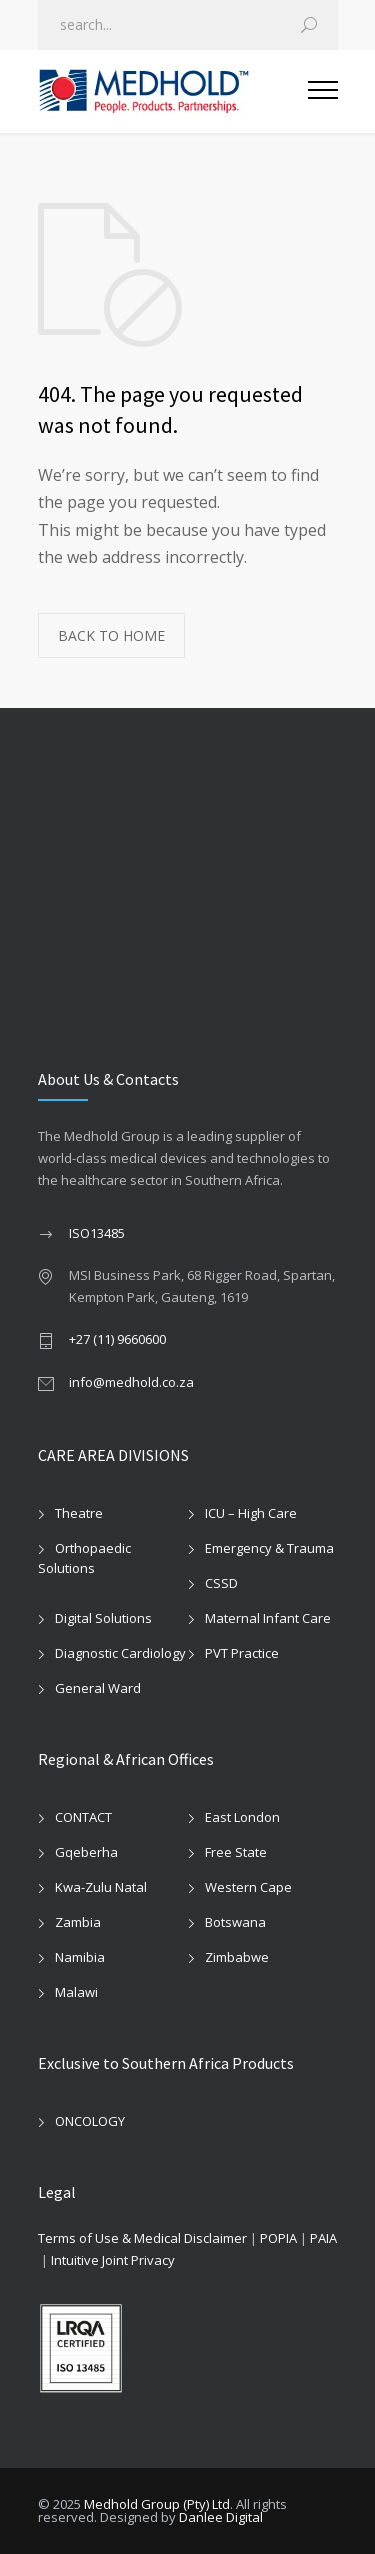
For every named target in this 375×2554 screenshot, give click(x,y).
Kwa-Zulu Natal (101, 1887)
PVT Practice (242, 1653)
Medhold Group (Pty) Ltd (157, 2504)
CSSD (221, 1583)
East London (242, 1817)
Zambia (78, 1922)
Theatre (79, 1513)
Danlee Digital (221, 2517)
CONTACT (83, 1817)
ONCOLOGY (90, 2121)
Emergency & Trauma (269, 1548)
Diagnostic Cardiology (120, 1653)
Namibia (80, 1957)
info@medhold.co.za (131, 1382)
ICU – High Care (251, 1513)
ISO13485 (97, 1233)
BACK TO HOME (111, 635)
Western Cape (248, 1887)
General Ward (98, 1688)
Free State (236, 1852)
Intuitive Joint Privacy (113, 2260)
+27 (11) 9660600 (117, 1339)
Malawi (76, 1992)
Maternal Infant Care (268, 1618)
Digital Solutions (103, 1618)
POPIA (278, 2238)
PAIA (323, 2238)
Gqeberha (86, 1852)
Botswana (235, 1922)
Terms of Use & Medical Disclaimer (142, 2238)
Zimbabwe (237, 1957)
